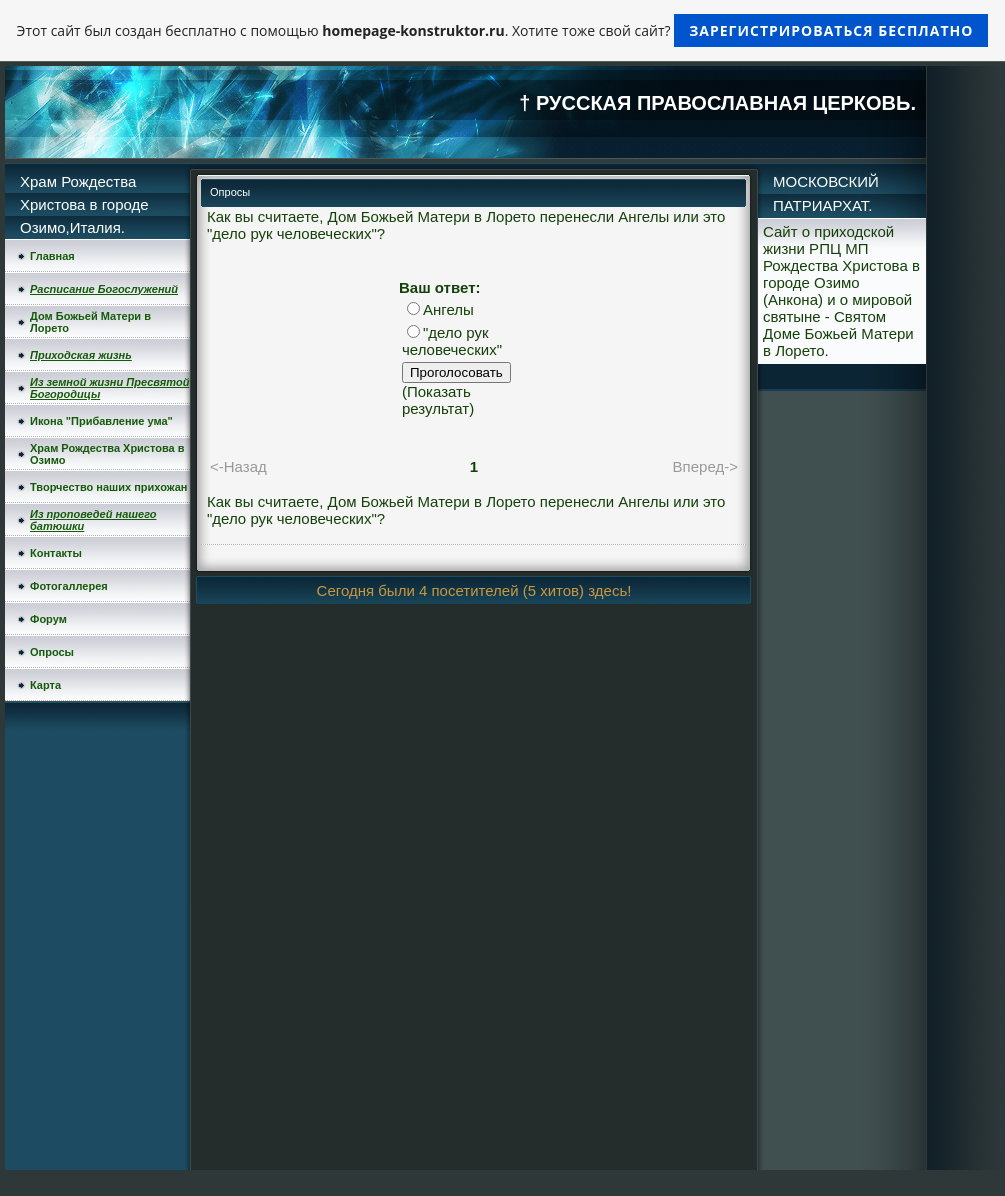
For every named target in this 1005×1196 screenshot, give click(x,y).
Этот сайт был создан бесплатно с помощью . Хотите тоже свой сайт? (503, 30)
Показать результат (436, 400)
